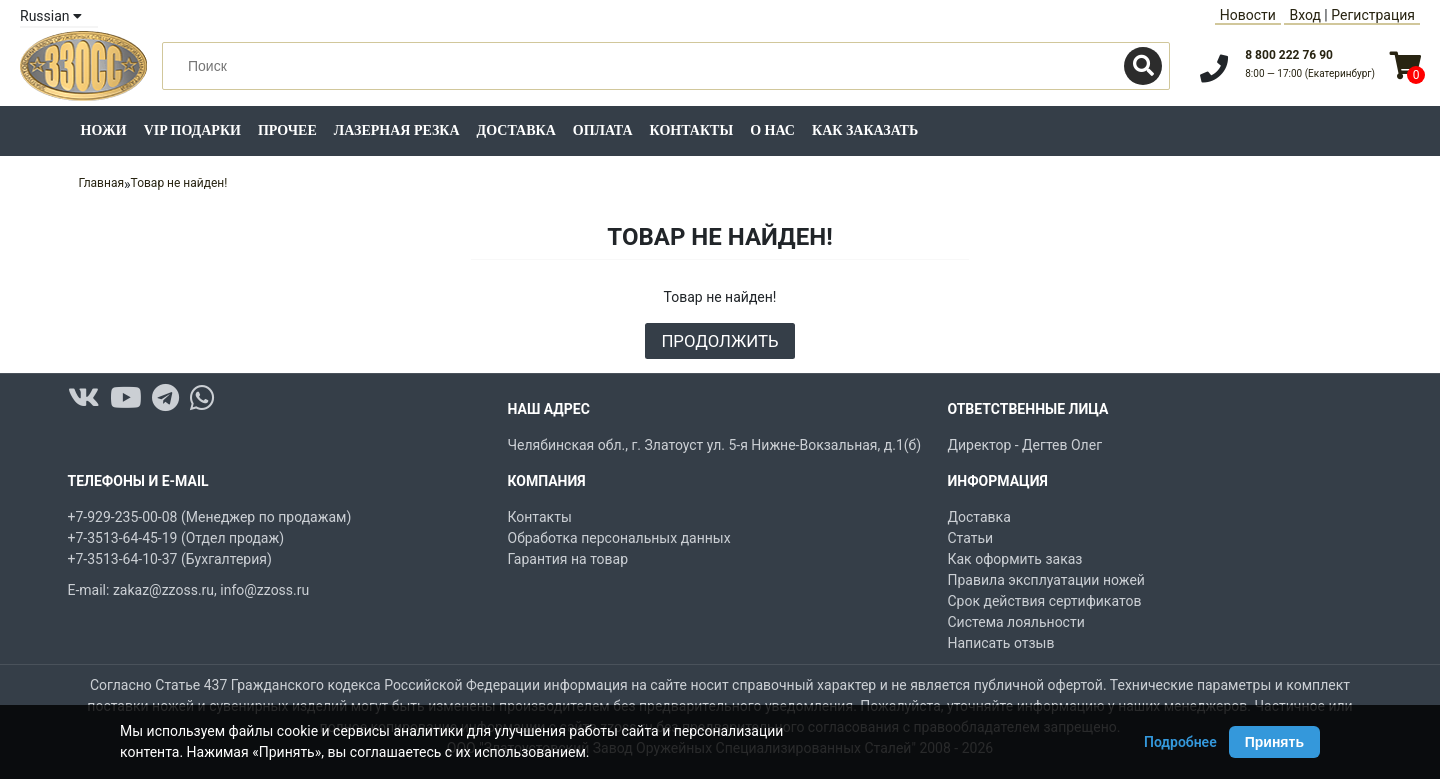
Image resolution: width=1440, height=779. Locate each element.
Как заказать (865, 130)
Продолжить (719, 341)
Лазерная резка (397, 130)
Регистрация (1373, 15)
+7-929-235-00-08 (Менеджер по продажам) (210, 517)
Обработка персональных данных (619, 538)
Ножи (104, 130)
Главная (101, 183)
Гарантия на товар (568, 559)
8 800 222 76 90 (1289, 55)
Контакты (692, 130)
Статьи (971, 538)
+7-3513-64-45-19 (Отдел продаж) (176, 538)
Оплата (603, 130)
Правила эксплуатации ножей (1046, 580)
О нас (772, 130)
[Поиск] (1143, 66)
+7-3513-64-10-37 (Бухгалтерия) (170, 559)
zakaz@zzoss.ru (163, 590)
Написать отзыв (1001, 643)
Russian (51, 16)
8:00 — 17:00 (1310, 73)
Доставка (516, 130)
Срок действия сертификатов (1045, 601)
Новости (1248, 15)
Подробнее (1180, 742)
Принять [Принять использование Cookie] (1274, 742)
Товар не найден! (179, 183)
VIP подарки (192, 130)
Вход (1304, 15)
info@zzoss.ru (264, 590)
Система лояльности (1016, 622)
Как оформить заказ (1015, 559)
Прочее (287, 130)
